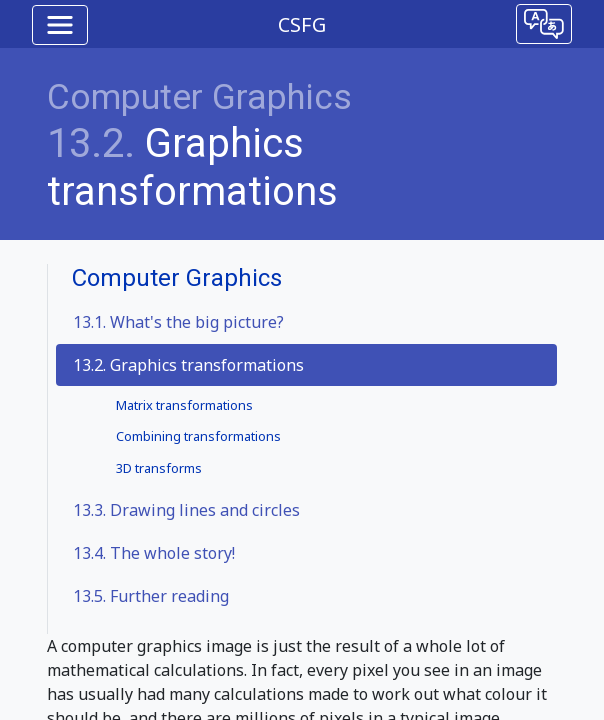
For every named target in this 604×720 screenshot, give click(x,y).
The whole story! (154, 553)
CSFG (302, 24)
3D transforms (159, 468)
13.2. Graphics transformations (188, 365)
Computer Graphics (199, 97)
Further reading (151, 596)
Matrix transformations (184, 405)
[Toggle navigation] (60, 25)
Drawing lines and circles (186, 510)
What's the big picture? (178, 322)
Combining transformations (198, 436)
